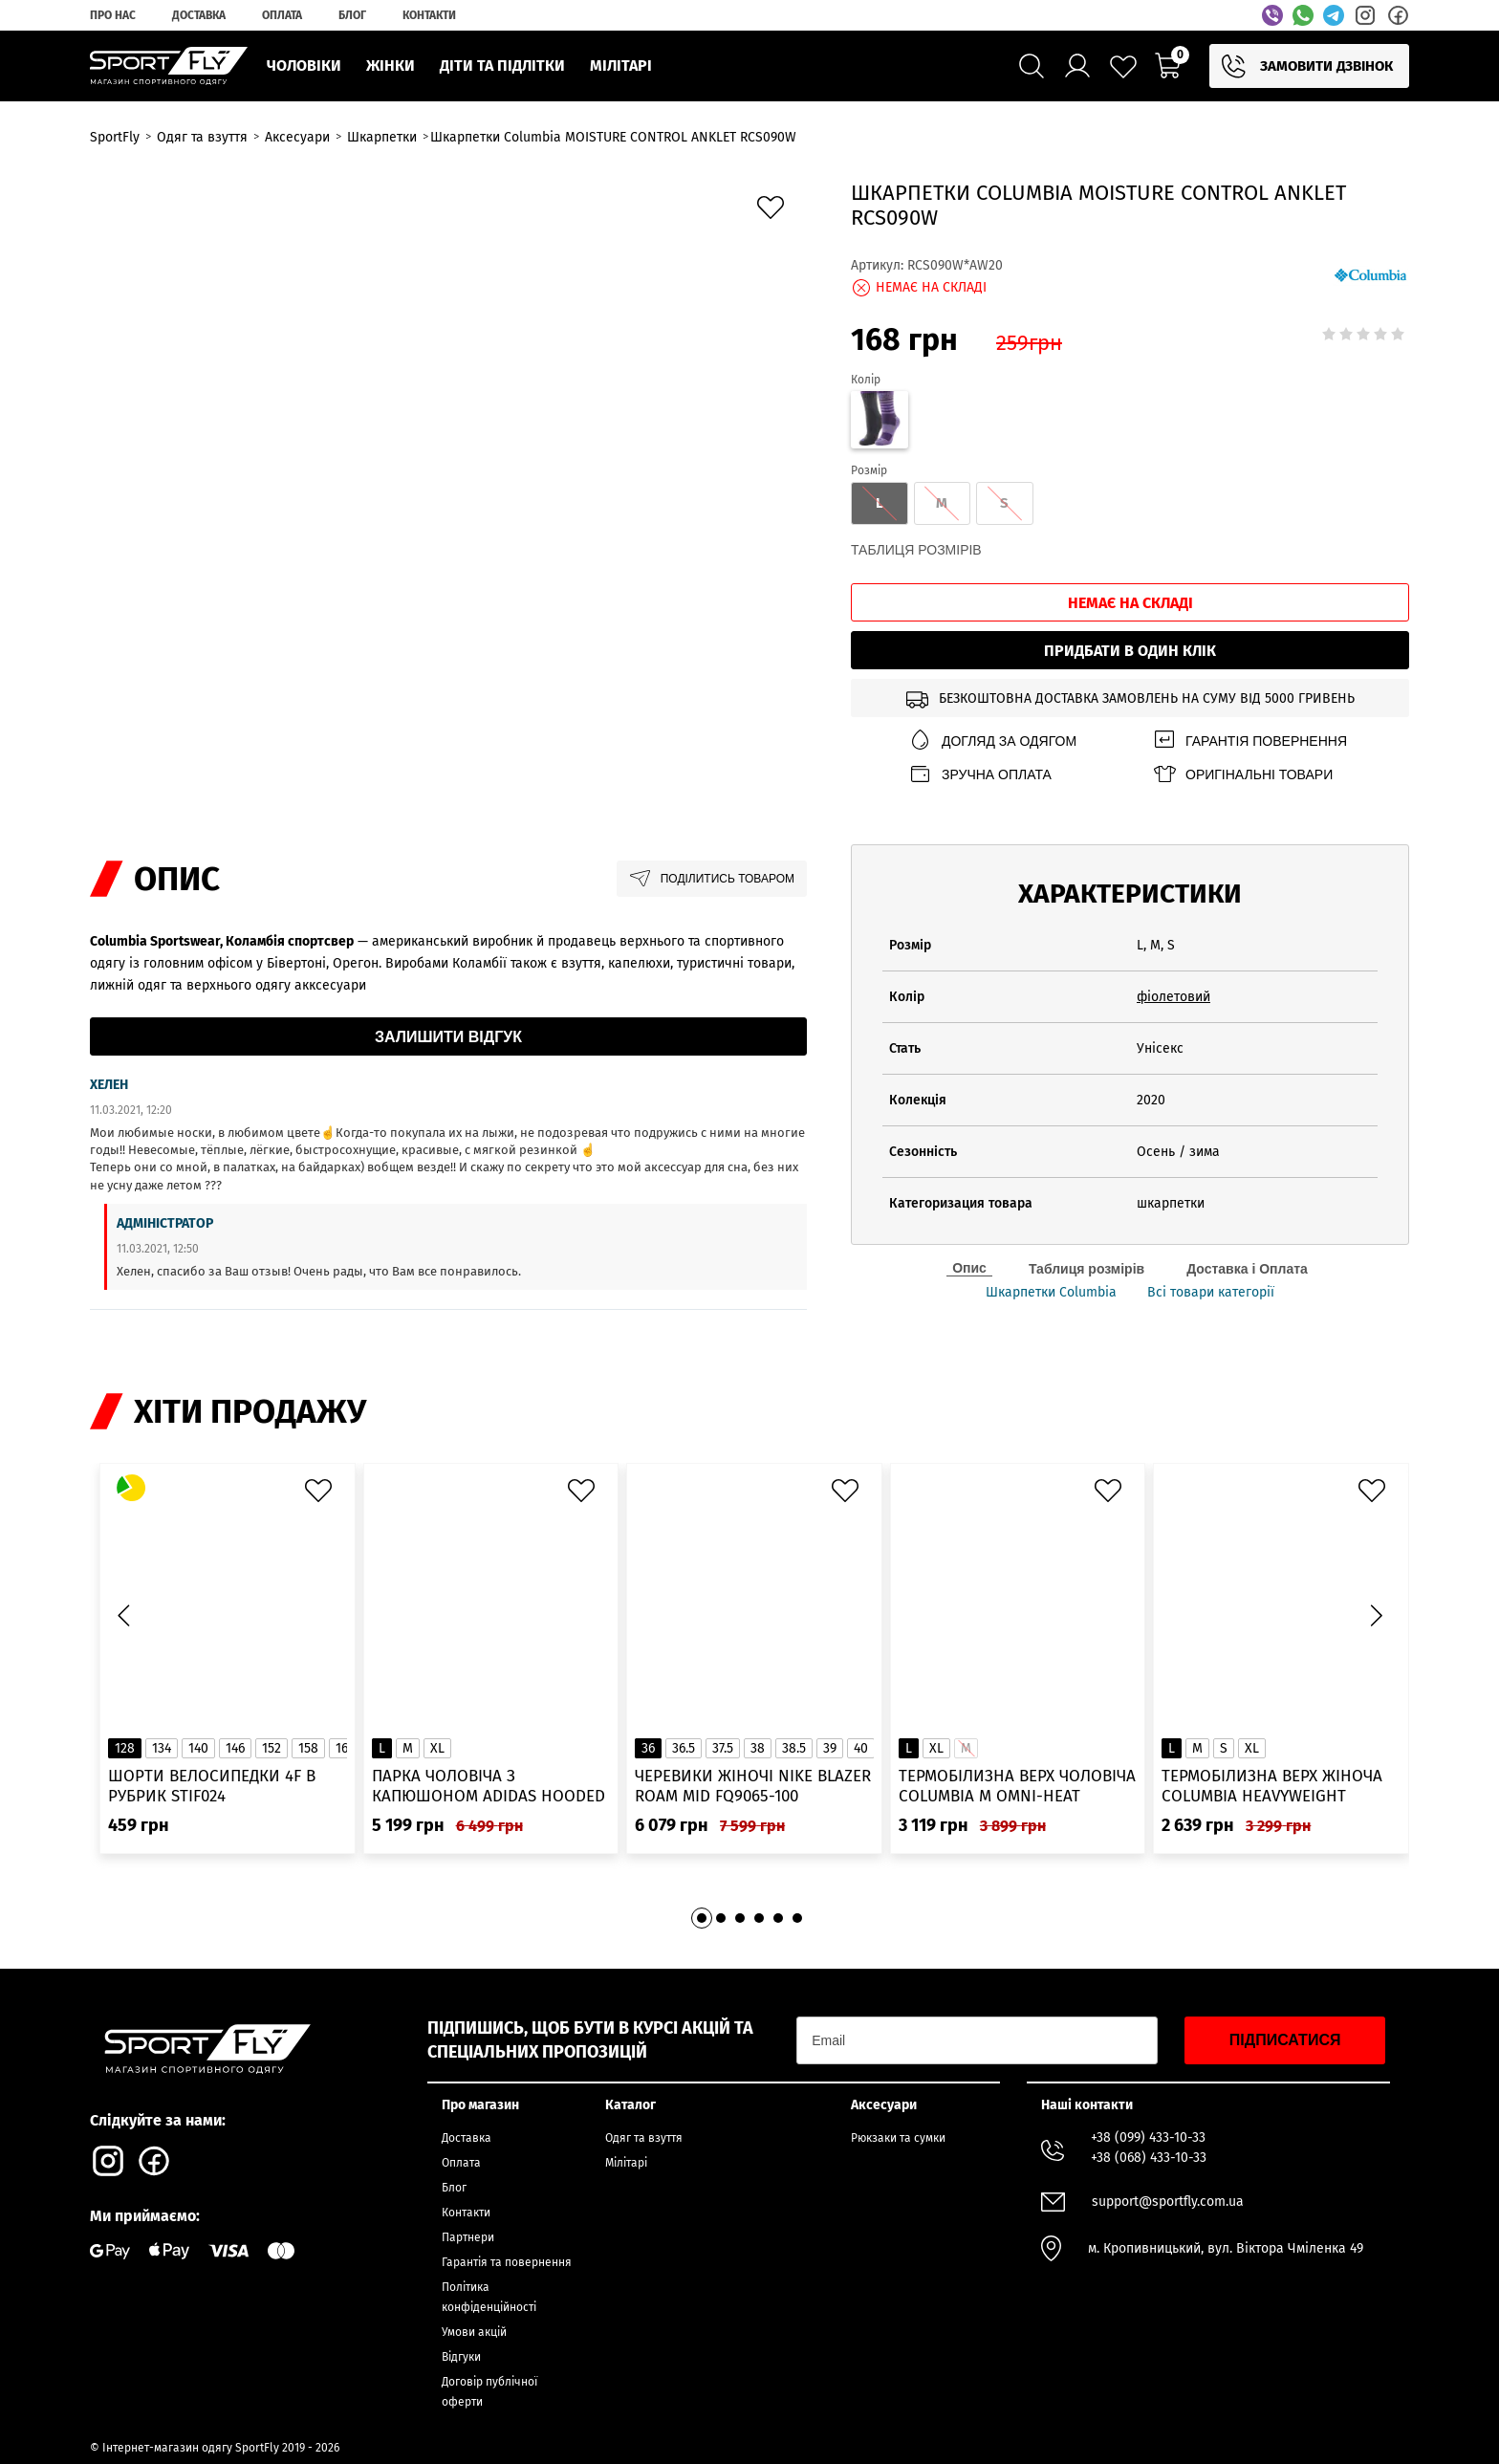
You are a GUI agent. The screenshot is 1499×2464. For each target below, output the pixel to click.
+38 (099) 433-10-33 (1148, 2137)
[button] (1376, 1615)
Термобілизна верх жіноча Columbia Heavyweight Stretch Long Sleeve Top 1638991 (1272, 1786)
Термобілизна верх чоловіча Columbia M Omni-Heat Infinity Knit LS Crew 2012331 (1017, 1786)
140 (198, 1748)
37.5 (722, 1748)
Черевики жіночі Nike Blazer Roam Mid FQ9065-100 (753, 1786)
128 (125, 1748)
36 (648, 1748)
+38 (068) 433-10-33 (1148, 2157)
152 (271, 1748)
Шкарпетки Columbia (1051, 1292)
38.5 (794, 1748)
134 (161, 1748)
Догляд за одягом (992, 740)
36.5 (683, 1748)
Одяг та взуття (644, 2138)
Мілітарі (626, 2163)
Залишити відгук (448, 1037)
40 (861, 1748)
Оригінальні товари (1242, 774)
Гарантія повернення (1249, 740)
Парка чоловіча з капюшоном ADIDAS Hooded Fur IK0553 (488, 1786)
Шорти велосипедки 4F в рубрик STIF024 (211, 1786)
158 (308, 1748)
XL (437, 1748)
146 (235, 1748)
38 (757, 1748)
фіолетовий (1173, 997)
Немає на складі (1130, 603)
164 (345, 1748)
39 (829, 1748)
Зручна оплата (980, 774)
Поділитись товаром (711, 878)
